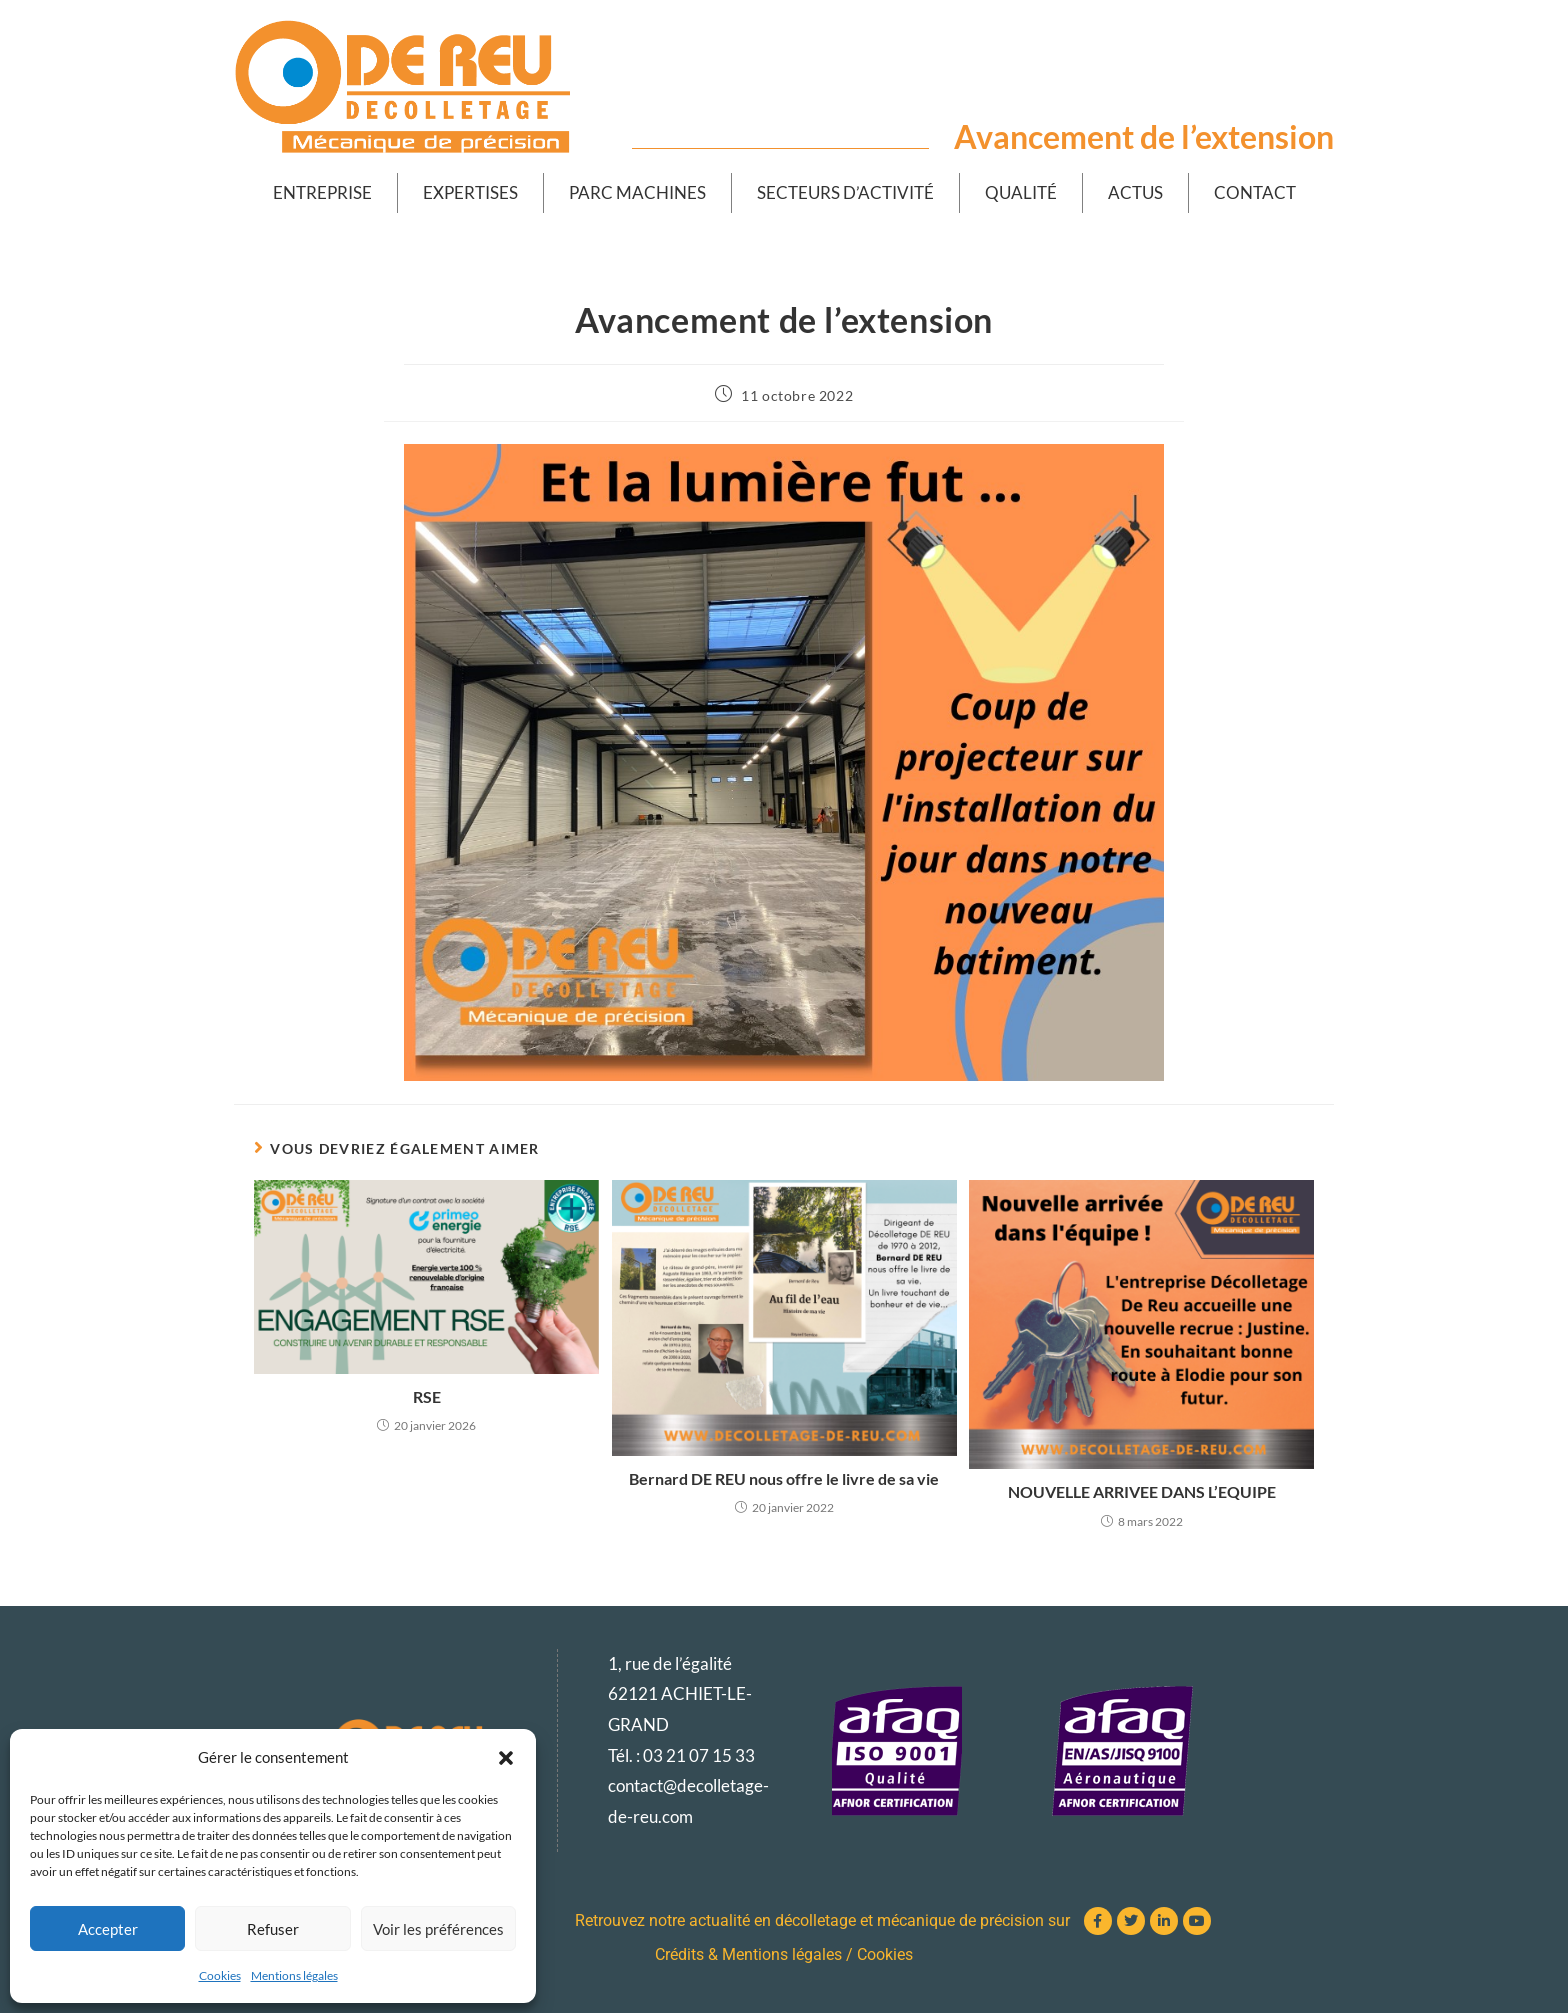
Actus (1135, 192)
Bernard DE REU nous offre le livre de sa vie (784, 1478)
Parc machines (637, 192)
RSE (427, 1396)
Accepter (108, 1929)
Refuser (273, 1929)
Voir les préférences (438, 1929)
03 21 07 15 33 (699, 1755)
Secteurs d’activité (845, 192)
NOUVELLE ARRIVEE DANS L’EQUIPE (1142, 1491)
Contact (1255, 192)
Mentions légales (294, 1975)
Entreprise (322, 192)
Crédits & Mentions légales (748, 1954)
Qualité (1021, 192)
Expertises (470, 192)
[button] (506, 1758)
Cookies (220, 1975)
